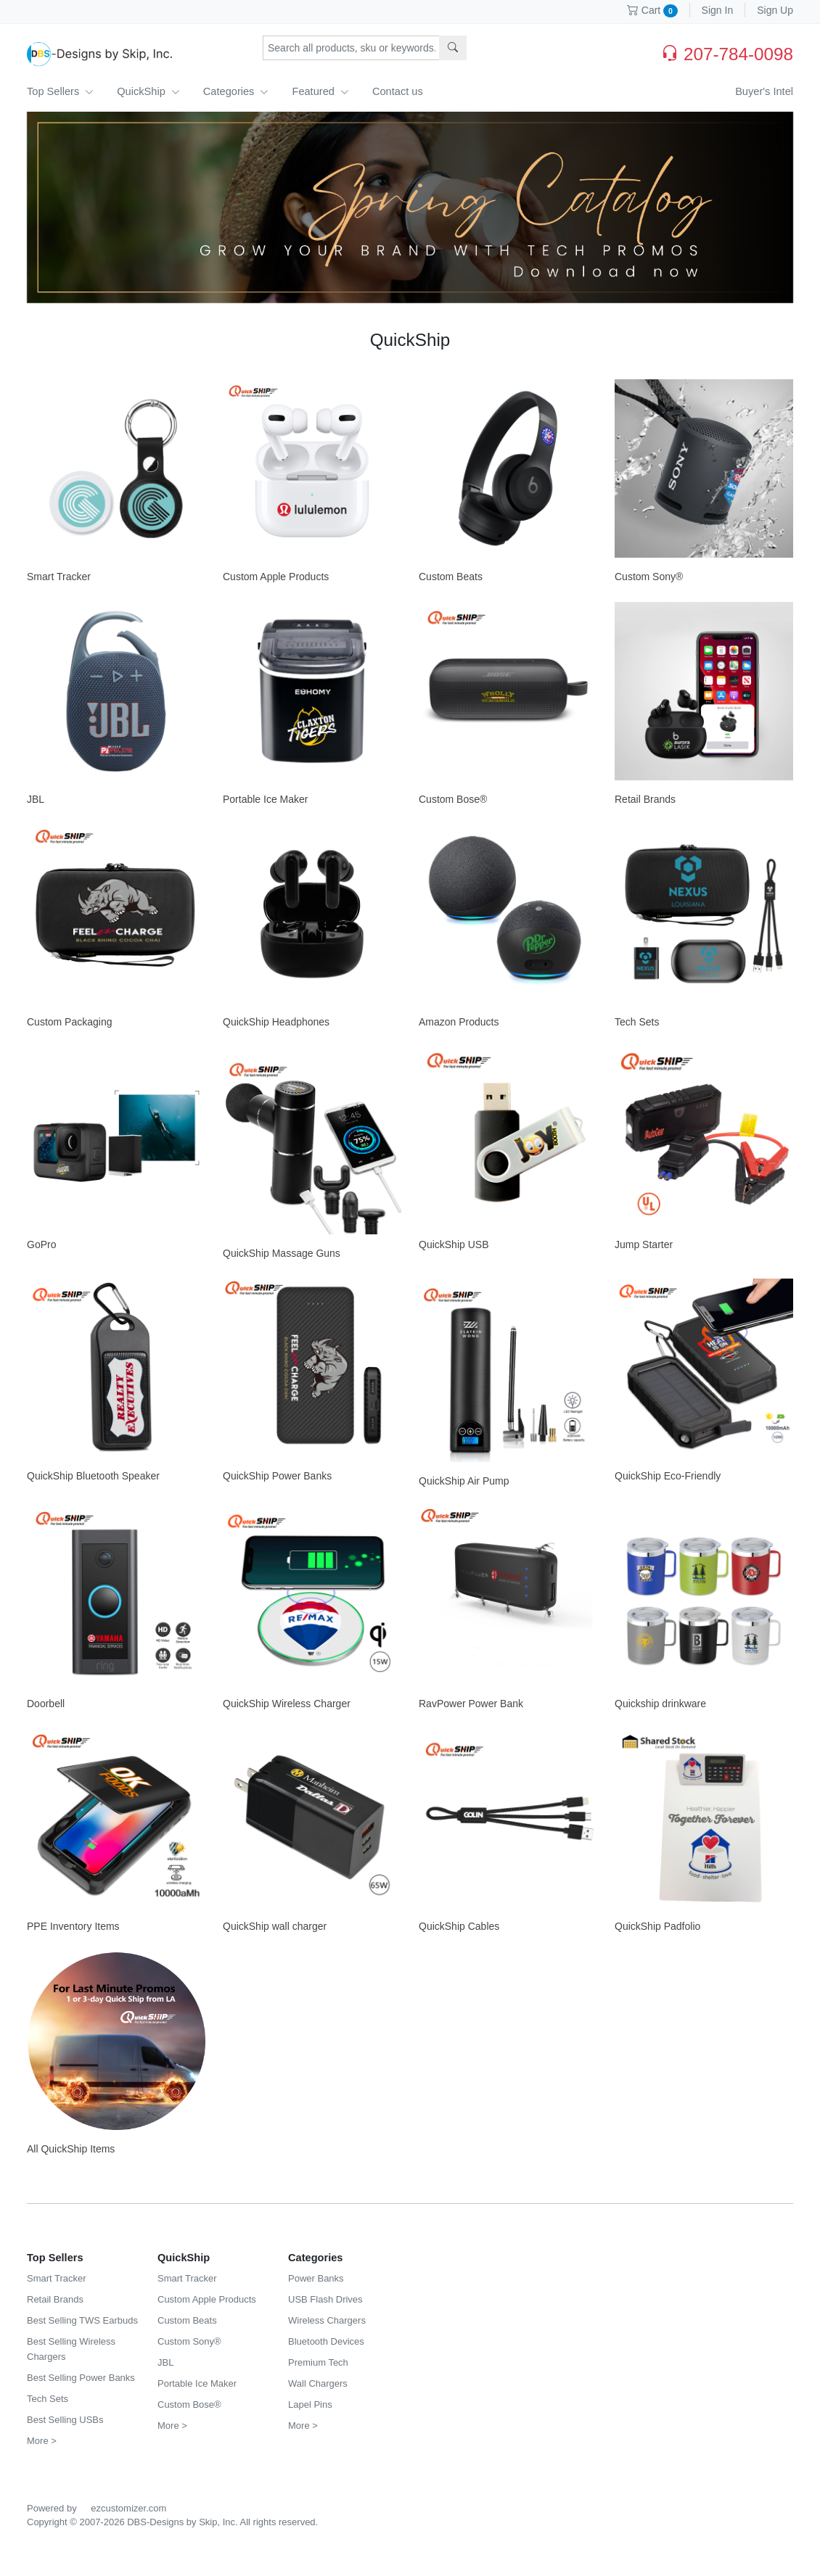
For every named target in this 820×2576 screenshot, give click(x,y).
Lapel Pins (310, 2404)
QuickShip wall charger (275, 1926)
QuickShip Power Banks (277, 1476)
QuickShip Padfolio (657, 1926)
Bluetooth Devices (326, 2341)
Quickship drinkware (660, 1703)
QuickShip (148, 91)
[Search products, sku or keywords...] (351, 48)
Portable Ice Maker (265, 799)
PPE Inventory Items (73, 1926)
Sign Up (775, 10)
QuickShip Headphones (276, 1022)
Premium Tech (318, 2362)
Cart (652, 10)
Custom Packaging (69, 1022)
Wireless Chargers (327, 2320)
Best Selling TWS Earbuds (82, 2320)
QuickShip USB (453, 1244)
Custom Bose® (453, 799)
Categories (236, 91)
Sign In (718, 10)
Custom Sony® (649, 576)
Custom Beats (451, 576)
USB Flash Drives (325, 2299)
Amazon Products (459, 1022)
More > (42, 2440)
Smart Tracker (59, 576)
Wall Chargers (318, 2383)
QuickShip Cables (459, 1926)
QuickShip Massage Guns (281, 1253)
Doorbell (46, 1703)
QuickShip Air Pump (464, 1481)
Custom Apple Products (276, 576)
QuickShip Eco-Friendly (668, 1476)
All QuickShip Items (71, 2149)
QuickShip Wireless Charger (286, 1703)
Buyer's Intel (764, 91)
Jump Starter (644, 1244)
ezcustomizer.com (128, 2508)
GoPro (41, 1244)
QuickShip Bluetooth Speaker (93, 1476)
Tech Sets (637, 1022)
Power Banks (316, 2278)
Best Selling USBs (65, 2419)
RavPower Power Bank (471, 1703)
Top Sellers (60, 91)
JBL (35, 799)
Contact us (397, 91)
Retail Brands (645, 799)
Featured (320, 91)
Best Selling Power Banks (81, 2377)
